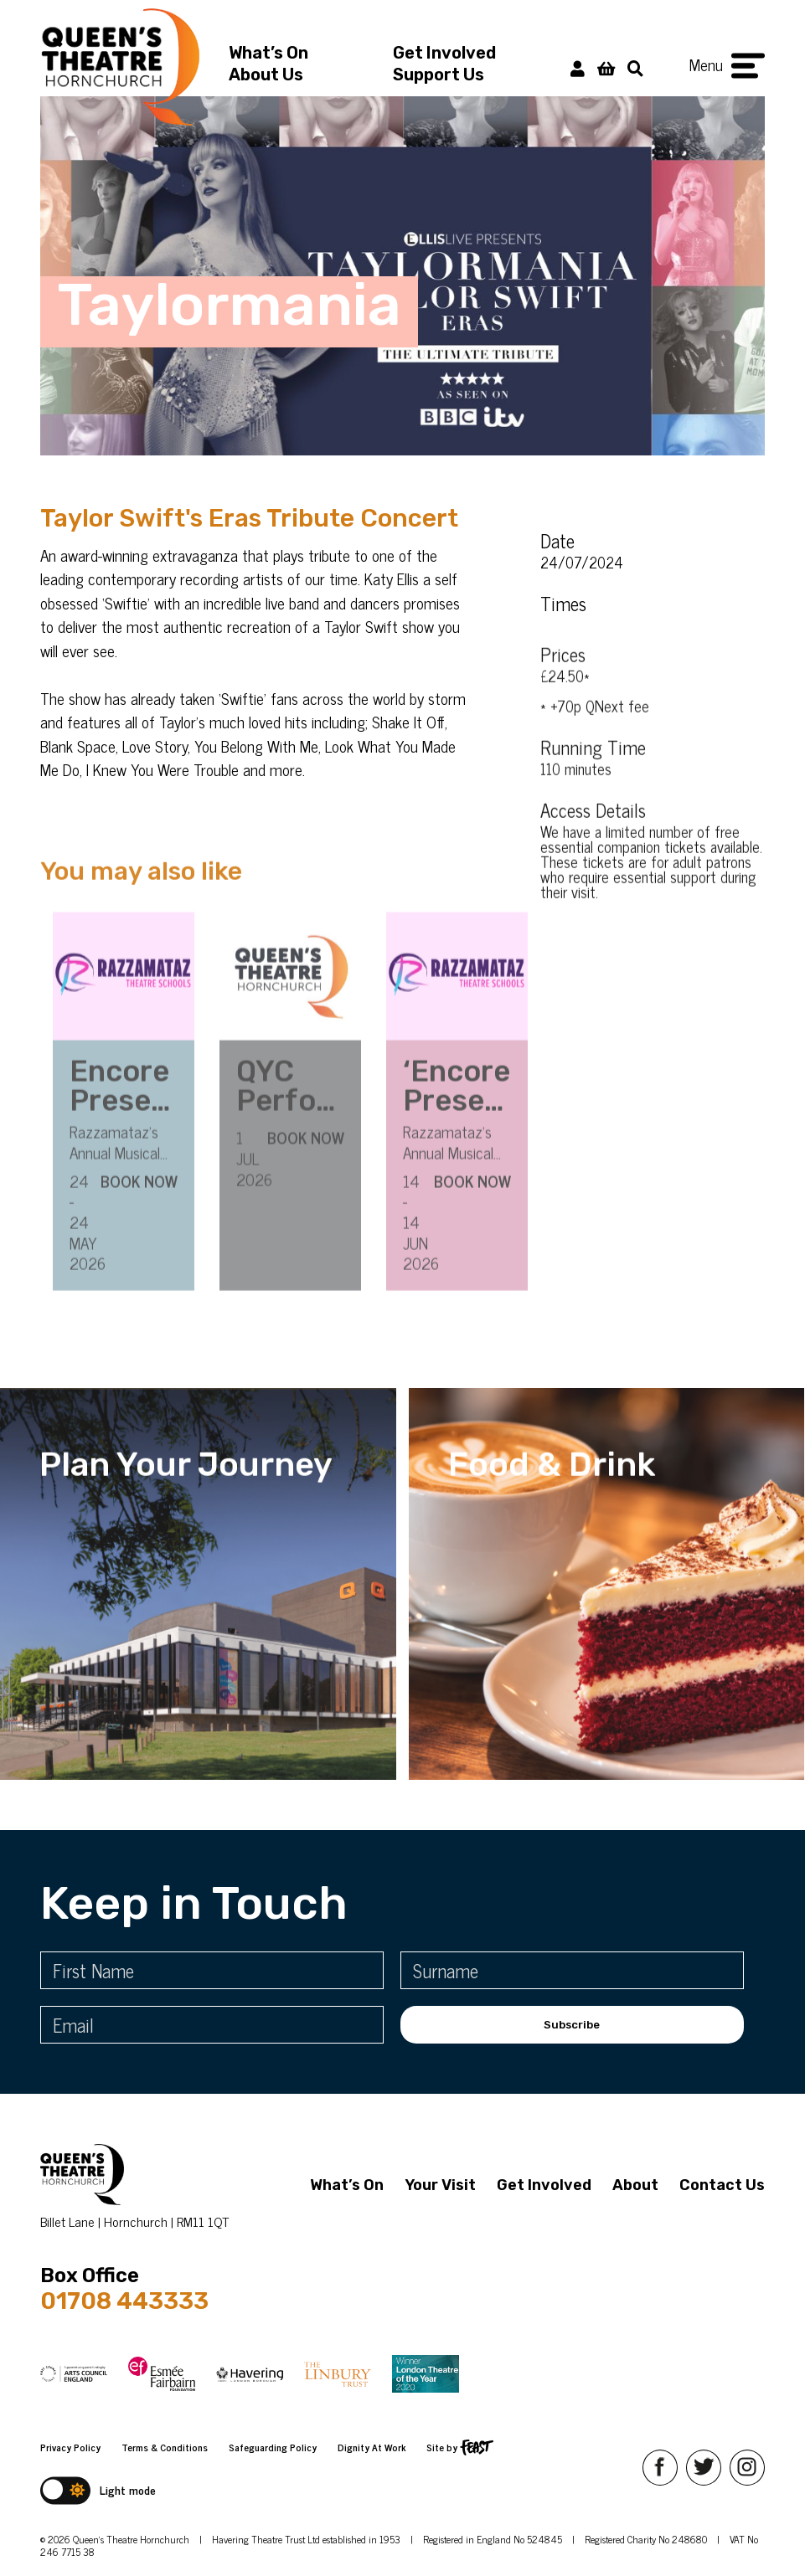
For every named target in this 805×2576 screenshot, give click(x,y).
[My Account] (577, 67)
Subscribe (572, 2024)
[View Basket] (606, 67)
